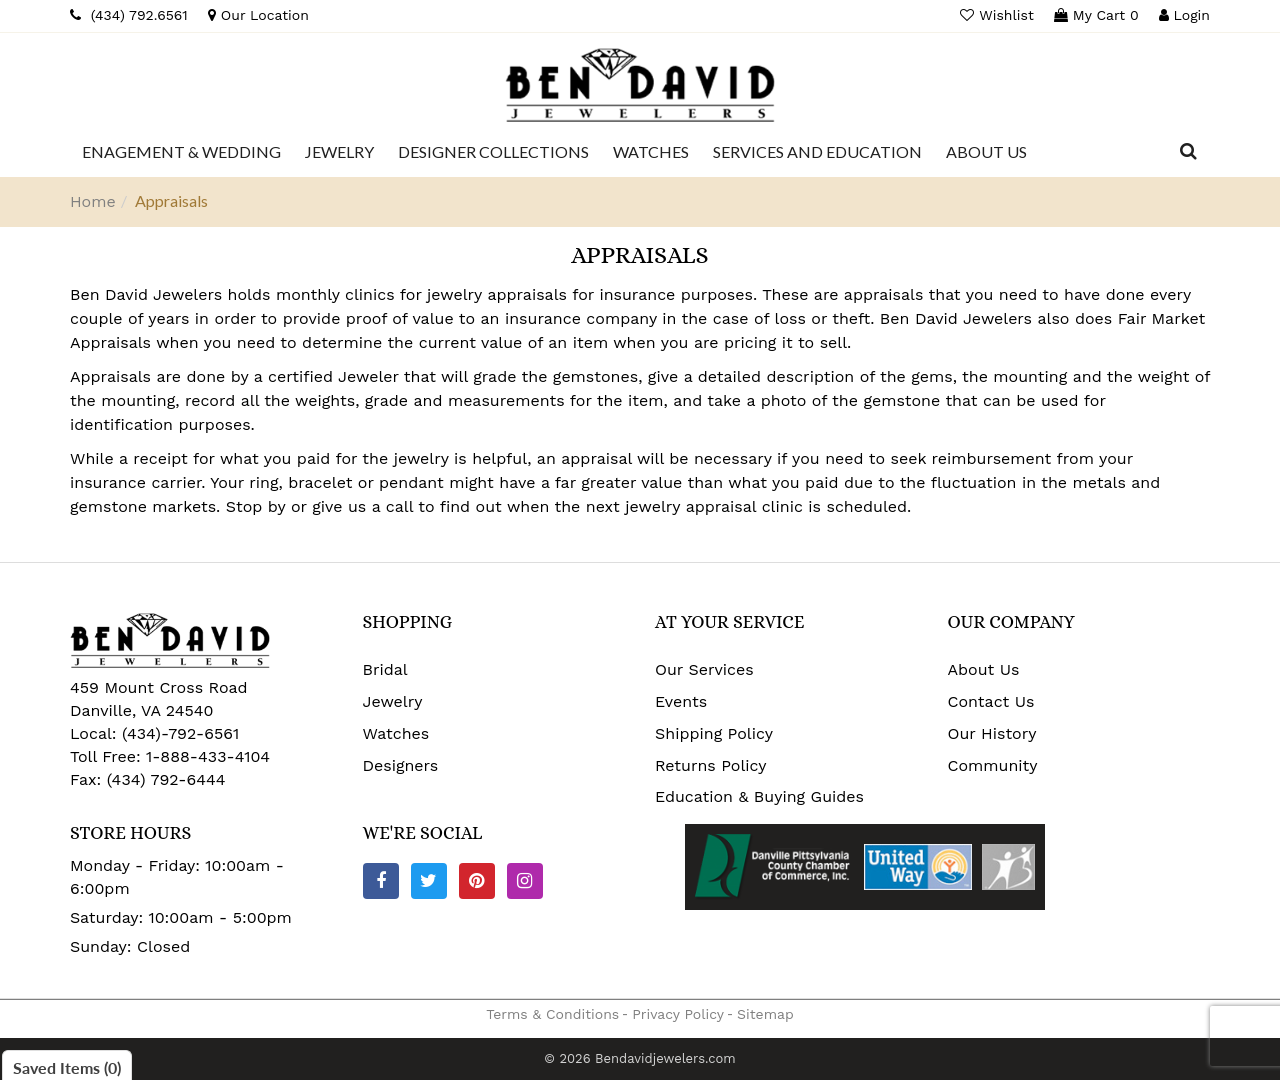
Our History (992, 733)
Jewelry (393, 701)
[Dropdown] (181, 152)
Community (993, 765)
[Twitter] (429, 881)
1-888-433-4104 (208, 756)
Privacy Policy (678, 1014)
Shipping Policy (714, 733)
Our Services (704, 669)
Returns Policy (711, 765)
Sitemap (765, 1014)
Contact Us (991, 701)
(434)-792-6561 (178, 733)
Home (93, 201)
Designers (401, 765)
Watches (396, 733)
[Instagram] (525, 881)
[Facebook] (381, 881)
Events (681, 701)
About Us (984, 669)
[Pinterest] (477, 881)
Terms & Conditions (552, 1014)
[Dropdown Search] (1188, 152)
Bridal (385, 669)
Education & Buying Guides (759, 796)
